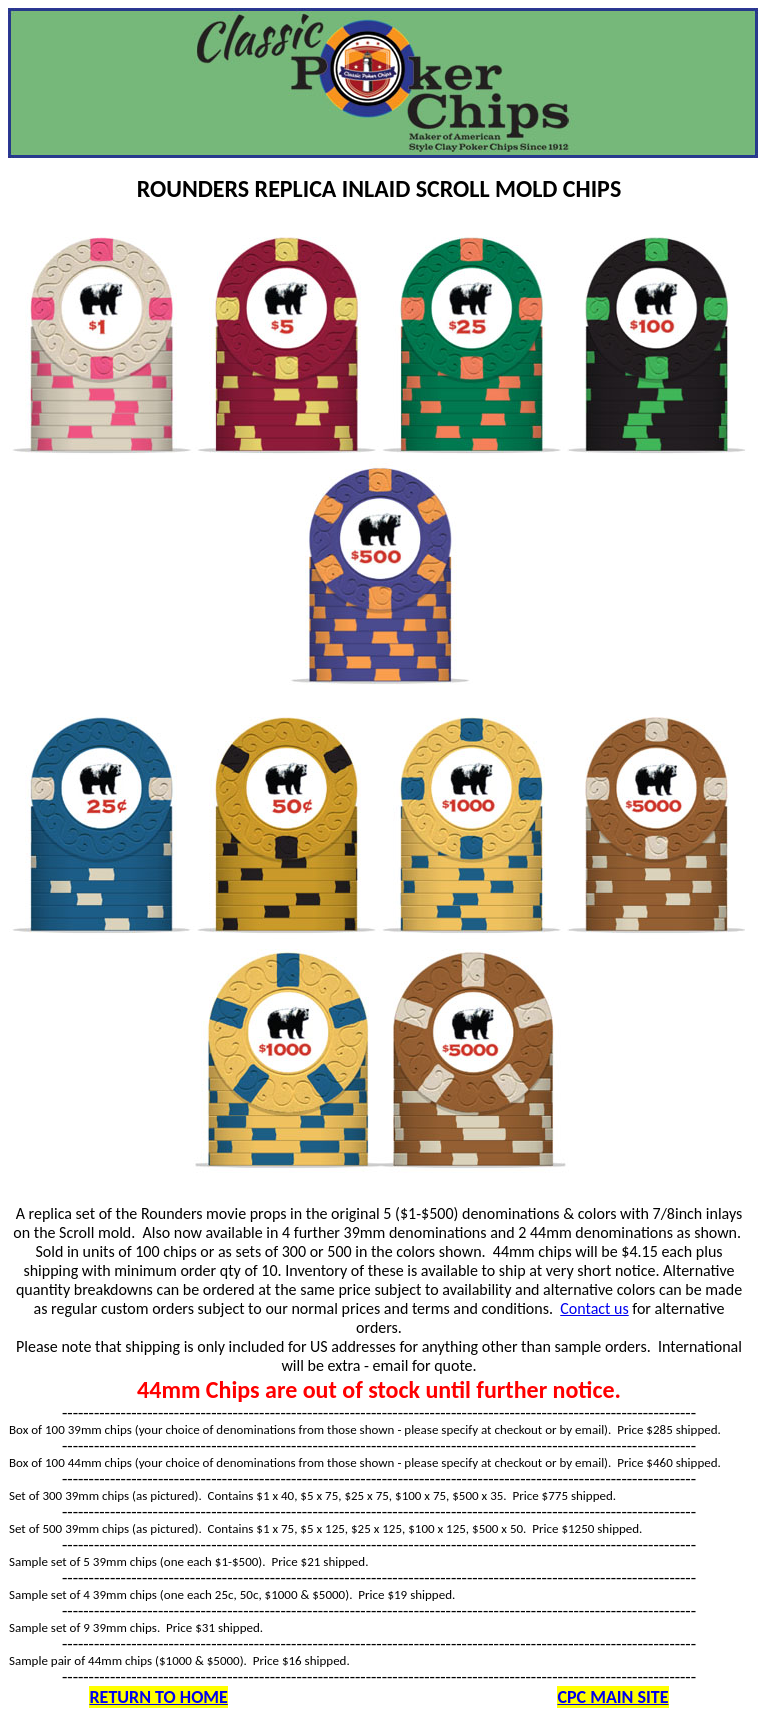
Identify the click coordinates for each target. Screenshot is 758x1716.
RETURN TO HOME (158, 1697)
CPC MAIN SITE (612, 1697)
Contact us (594, 1308)
